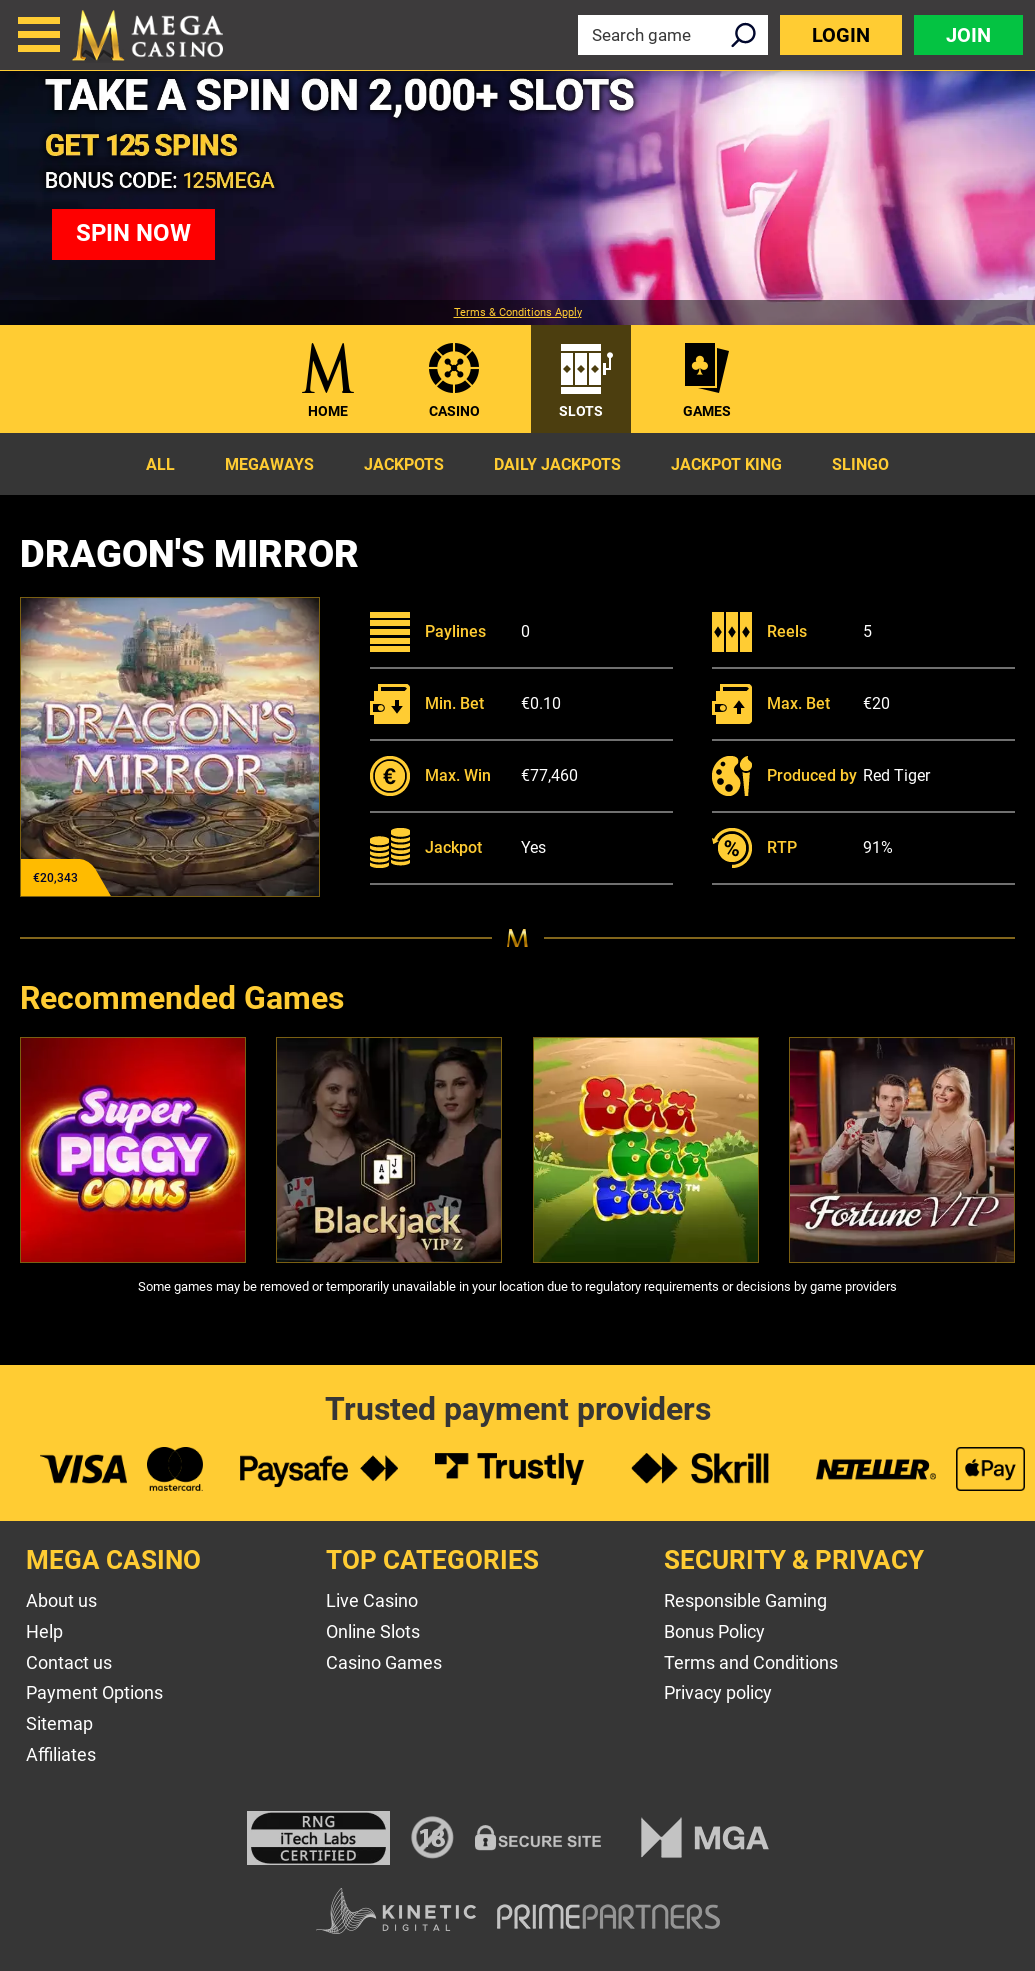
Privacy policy (718, 1692)
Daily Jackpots (557, 464)
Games (707, 411)
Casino (454, 411)
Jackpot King (726, 464)
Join (968, 35)
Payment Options (94, 1692)
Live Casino (372, 1600)
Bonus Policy (714, 1631)
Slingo (860, 464)
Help (44, 1631)
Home (328, 411)
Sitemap (59, 1723)
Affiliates (61, 1754)
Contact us (69, 1662)
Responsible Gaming (745, 1600)
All (160, 464)
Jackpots (404, 464)
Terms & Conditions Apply (518, 313)
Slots (581, 411)
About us (61, 1600)
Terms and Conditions (751, 1662)
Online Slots (373, 1631)
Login (841, 35)
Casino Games (384, 1662)
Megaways (269, 464)
